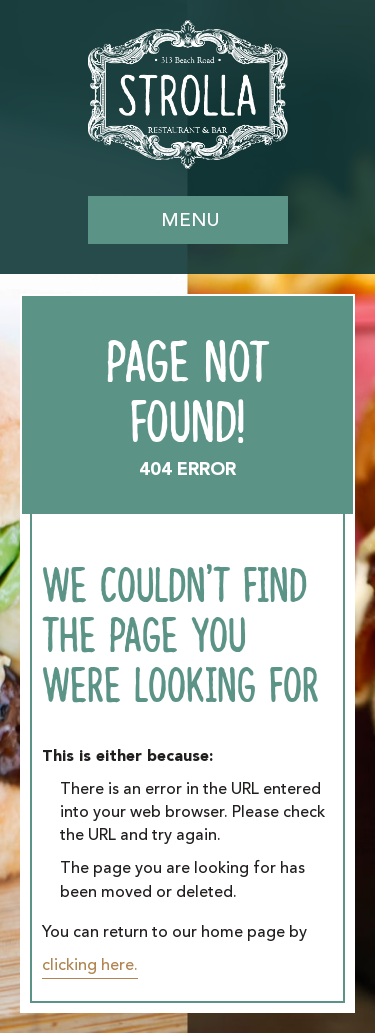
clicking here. (90, 966)
